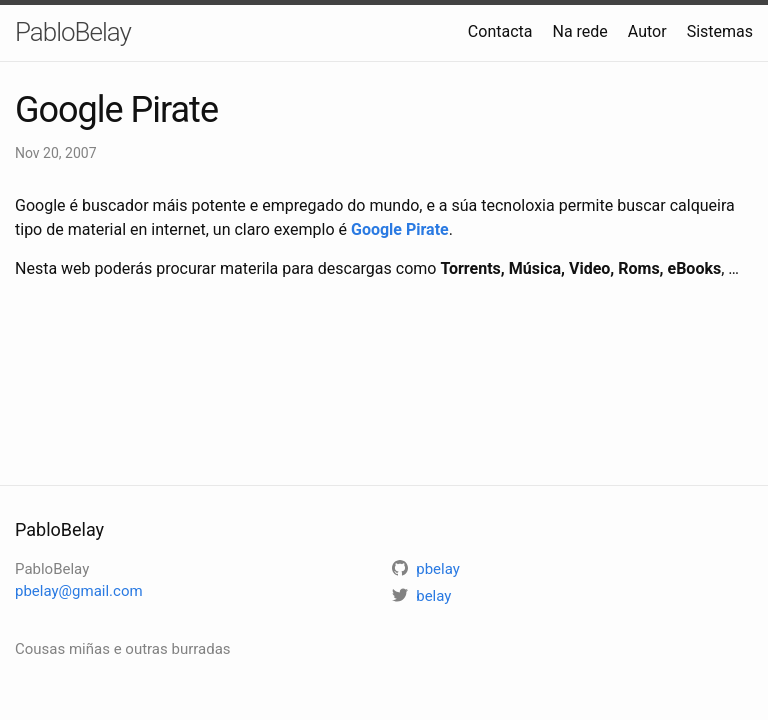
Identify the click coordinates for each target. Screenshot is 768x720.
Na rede (579, 31)
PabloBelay (73, 32)
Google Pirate (400, 229)
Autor (647, 31)
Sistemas (720, 31)
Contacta (500, 31)
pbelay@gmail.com (79, 591)
